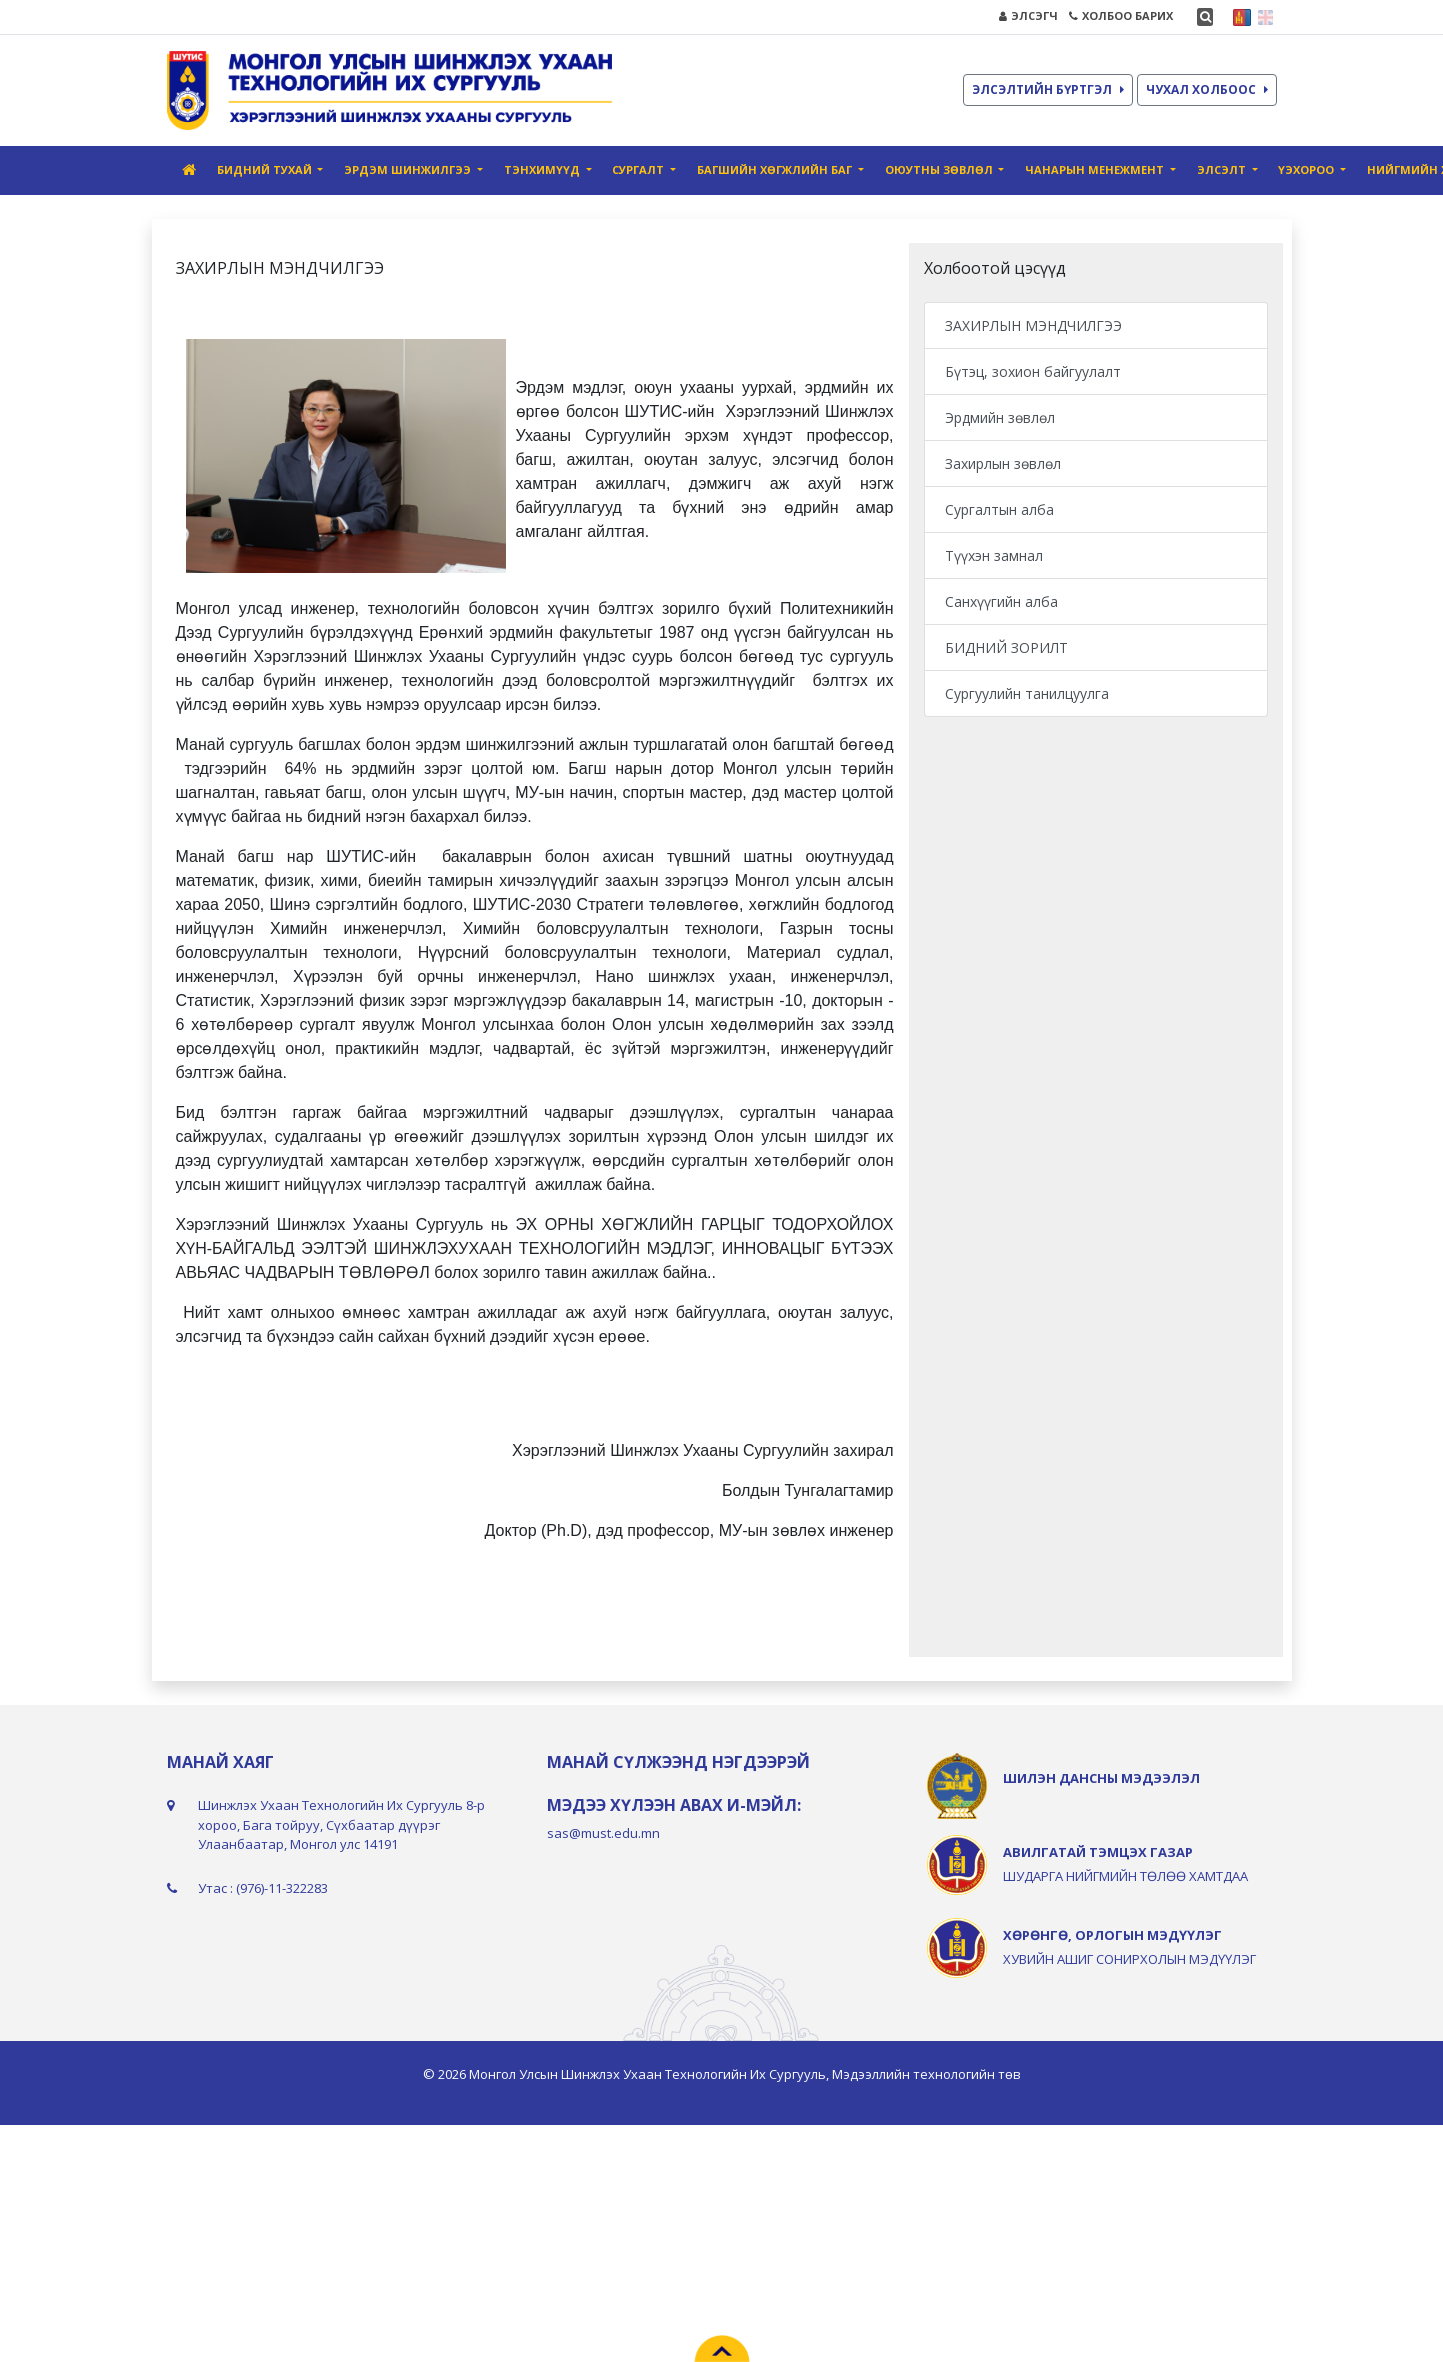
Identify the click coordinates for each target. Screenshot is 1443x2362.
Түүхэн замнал (994, 555)
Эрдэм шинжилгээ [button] (409, 169)
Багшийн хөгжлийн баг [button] (776, 169)
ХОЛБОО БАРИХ (1121, 15)
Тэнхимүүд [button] (543, 169)
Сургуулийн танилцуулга (1027, 693)
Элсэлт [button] (1223, 169)
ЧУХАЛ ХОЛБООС (1207, 89)
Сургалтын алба (999, 509)
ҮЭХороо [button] (1307, 169)
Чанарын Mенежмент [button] (1096, 169)
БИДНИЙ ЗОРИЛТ (1006, 647)
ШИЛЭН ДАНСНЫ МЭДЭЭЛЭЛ (1101, 1778)
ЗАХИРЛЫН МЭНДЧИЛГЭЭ (1033, 325)
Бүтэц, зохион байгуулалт (1033, 371)
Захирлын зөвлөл (1003, 463)
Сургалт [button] (639, 169)
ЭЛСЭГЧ (1028, 15)
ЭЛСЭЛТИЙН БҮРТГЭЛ (1048, 89)
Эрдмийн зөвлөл (1000, 417)
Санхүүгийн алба (1001, 601)
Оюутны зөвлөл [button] (940, 169)
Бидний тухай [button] (266, 169)
